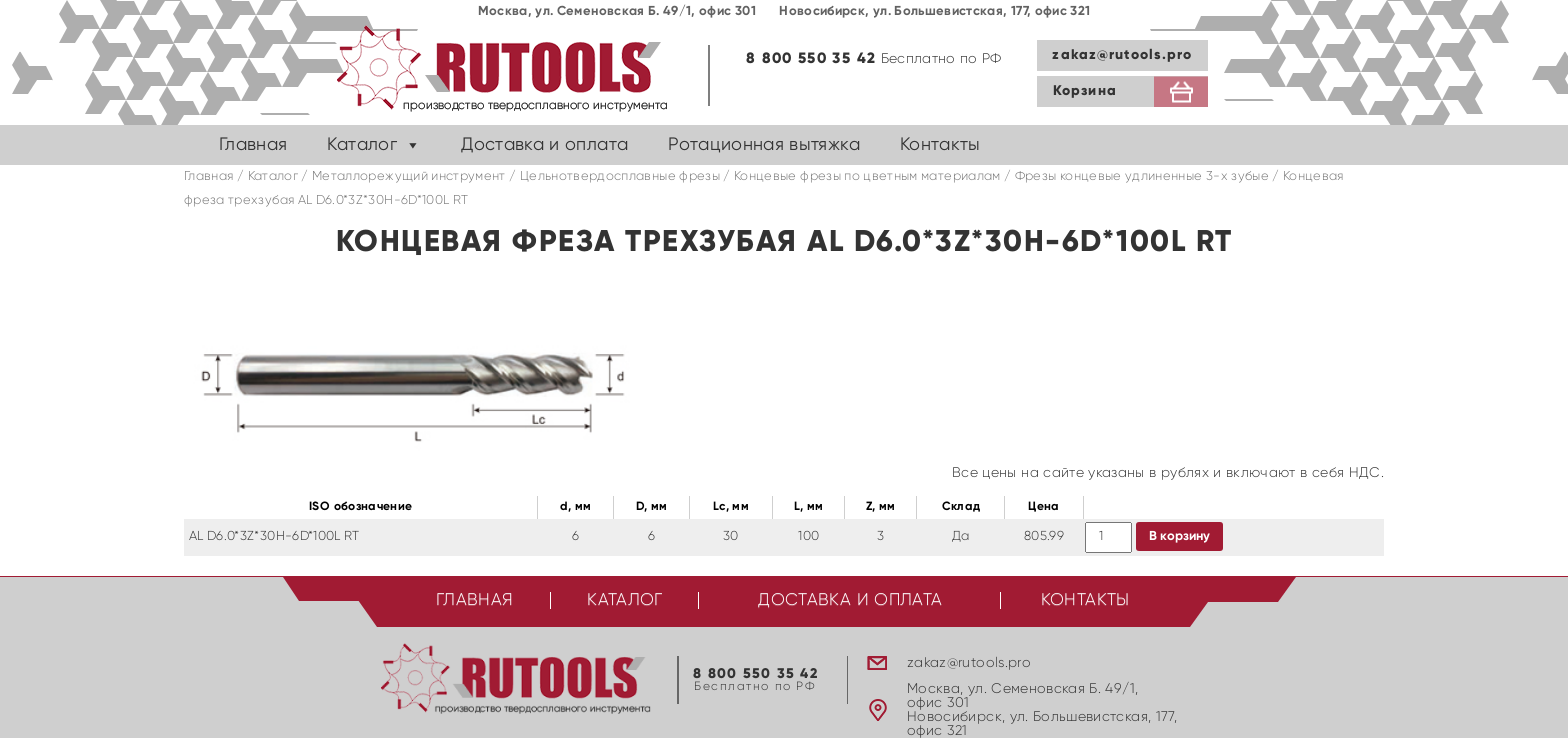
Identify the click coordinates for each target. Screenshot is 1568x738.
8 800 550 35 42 (811, 58)
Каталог (361, 145)
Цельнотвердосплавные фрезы (620, 176)
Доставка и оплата (544, 145)
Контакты (940, 145)
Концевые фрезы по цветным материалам (867, 176)
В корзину (1179, 536)
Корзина (1085, 91)
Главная (253, 145)
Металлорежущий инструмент (409, 176)
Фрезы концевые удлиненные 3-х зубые (1142, 176)
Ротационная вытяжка (764, 145)
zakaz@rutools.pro (1122, 55)
